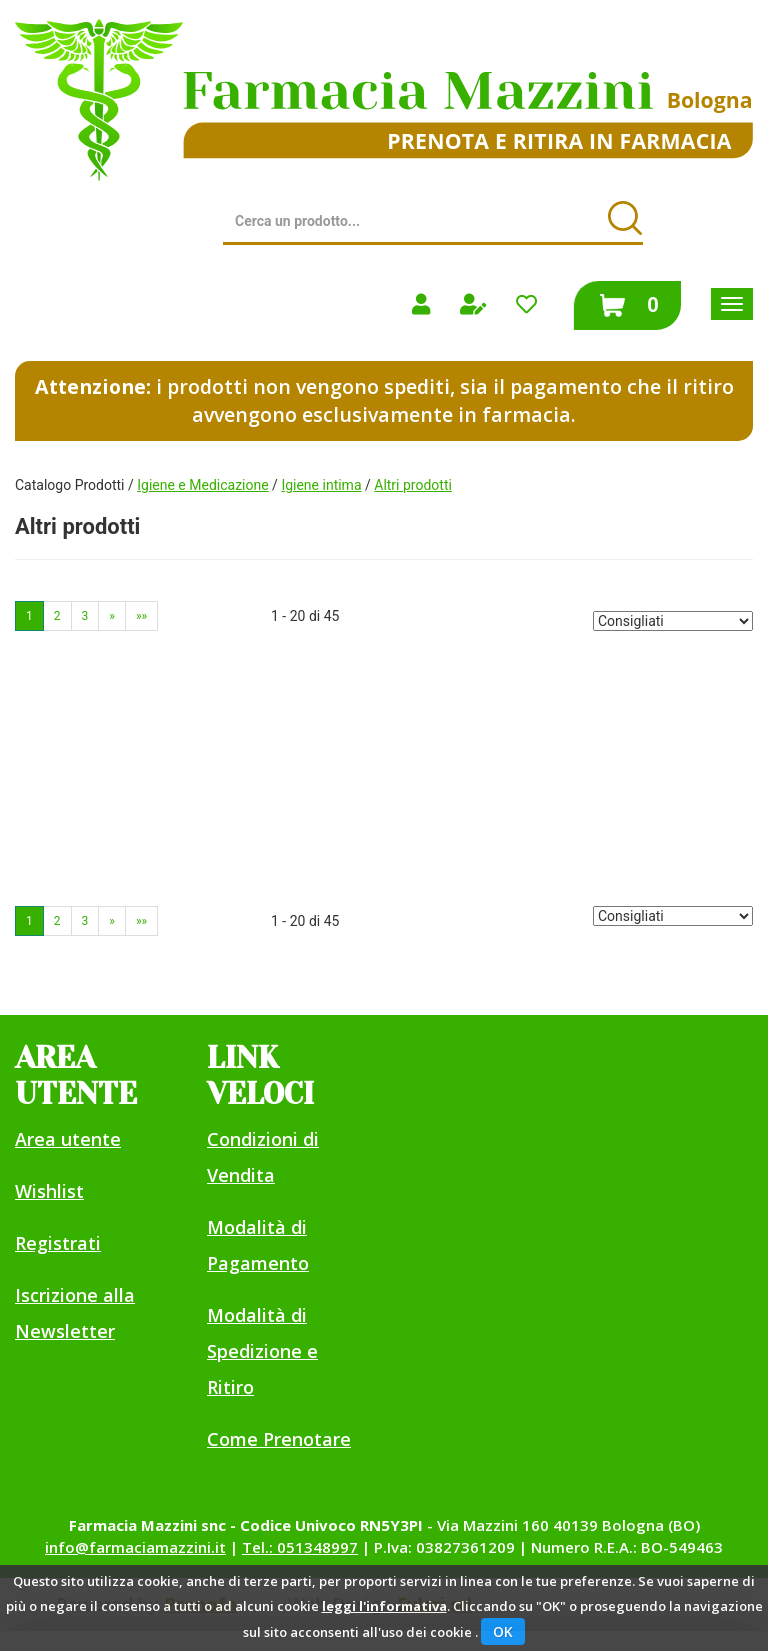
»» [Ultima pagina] (141, 616)
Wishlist (49, 1191)
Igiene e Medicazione (202, 485)
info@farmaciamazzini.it (135, 1547)
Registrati (58, 1243)
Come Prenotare (279, 1439)
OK (503, 1631)
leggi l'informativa (384, 1606)
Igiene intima (321, 485)
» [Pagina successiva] (112, 616)
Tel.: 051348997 (300, 1547)
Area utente (68, 1139)
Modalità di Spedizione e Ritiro (262, 1351)
